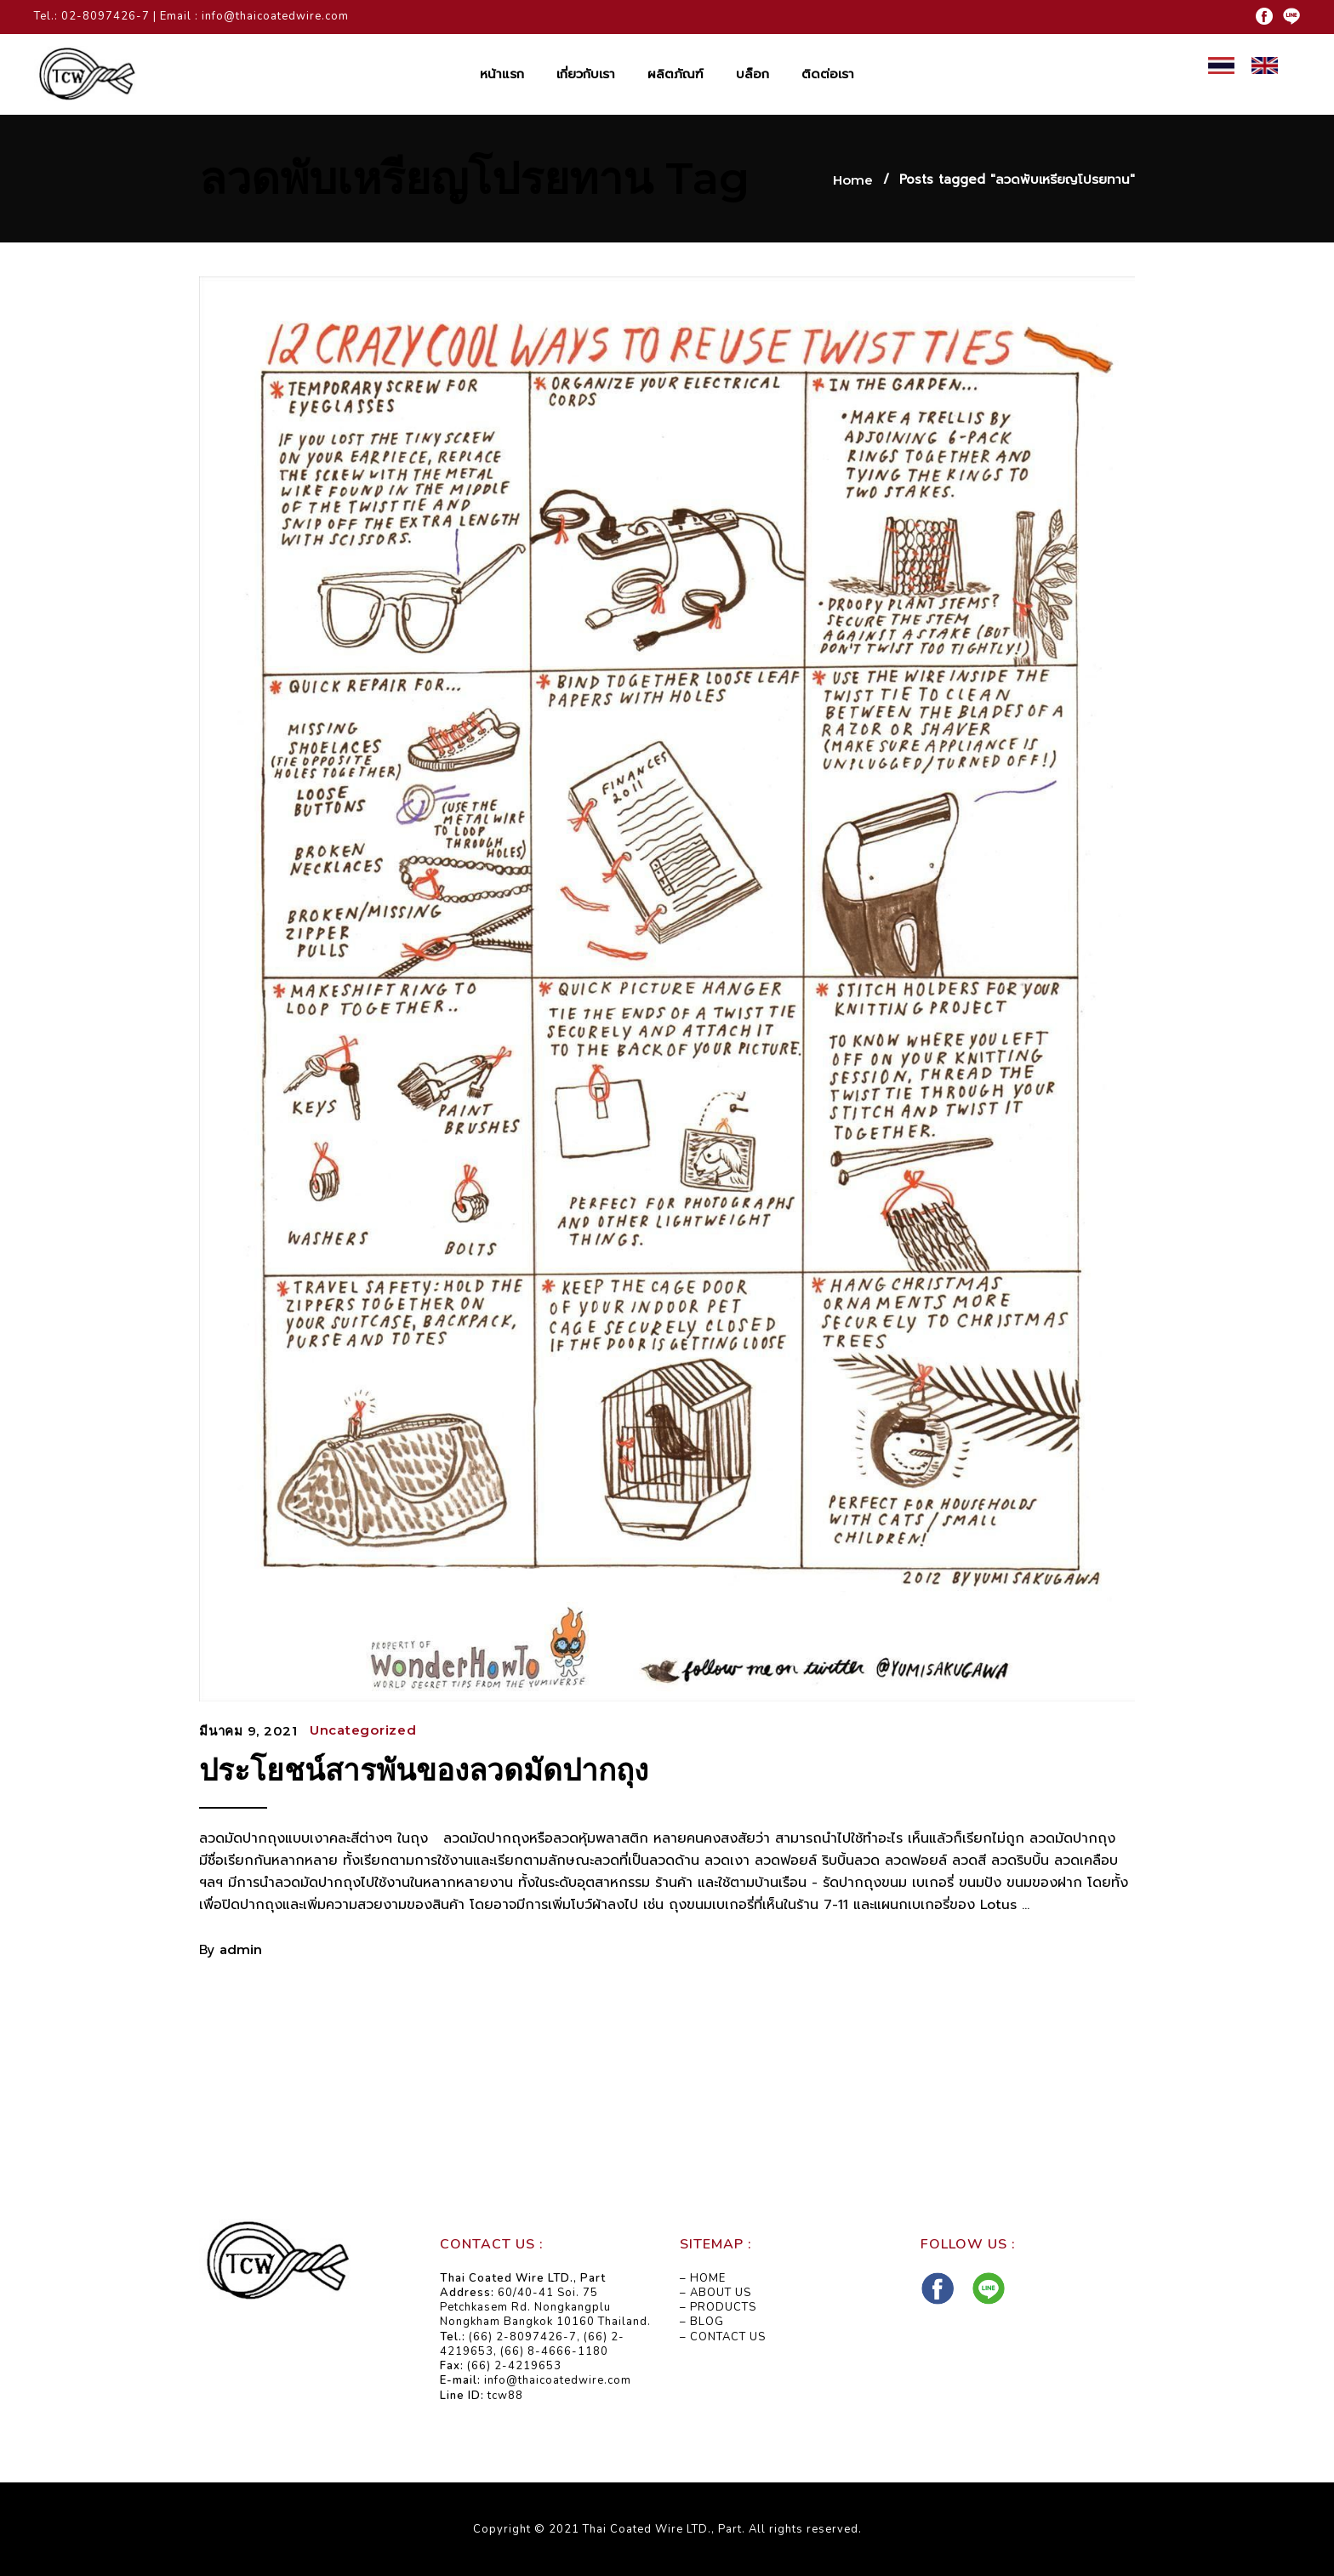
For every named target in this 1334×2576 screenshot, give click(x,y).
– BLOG (702, 2321)
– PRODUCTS (718, 2307)
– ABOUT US (715, 2292)
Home (853, 180)
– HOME (703, 2278)
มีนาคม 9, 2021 (248, 1731)
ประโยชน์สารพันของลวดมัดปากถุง (423, 1770)
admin (240, 1949)
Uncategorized (363, 1730)
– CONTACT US (723, 2337)
